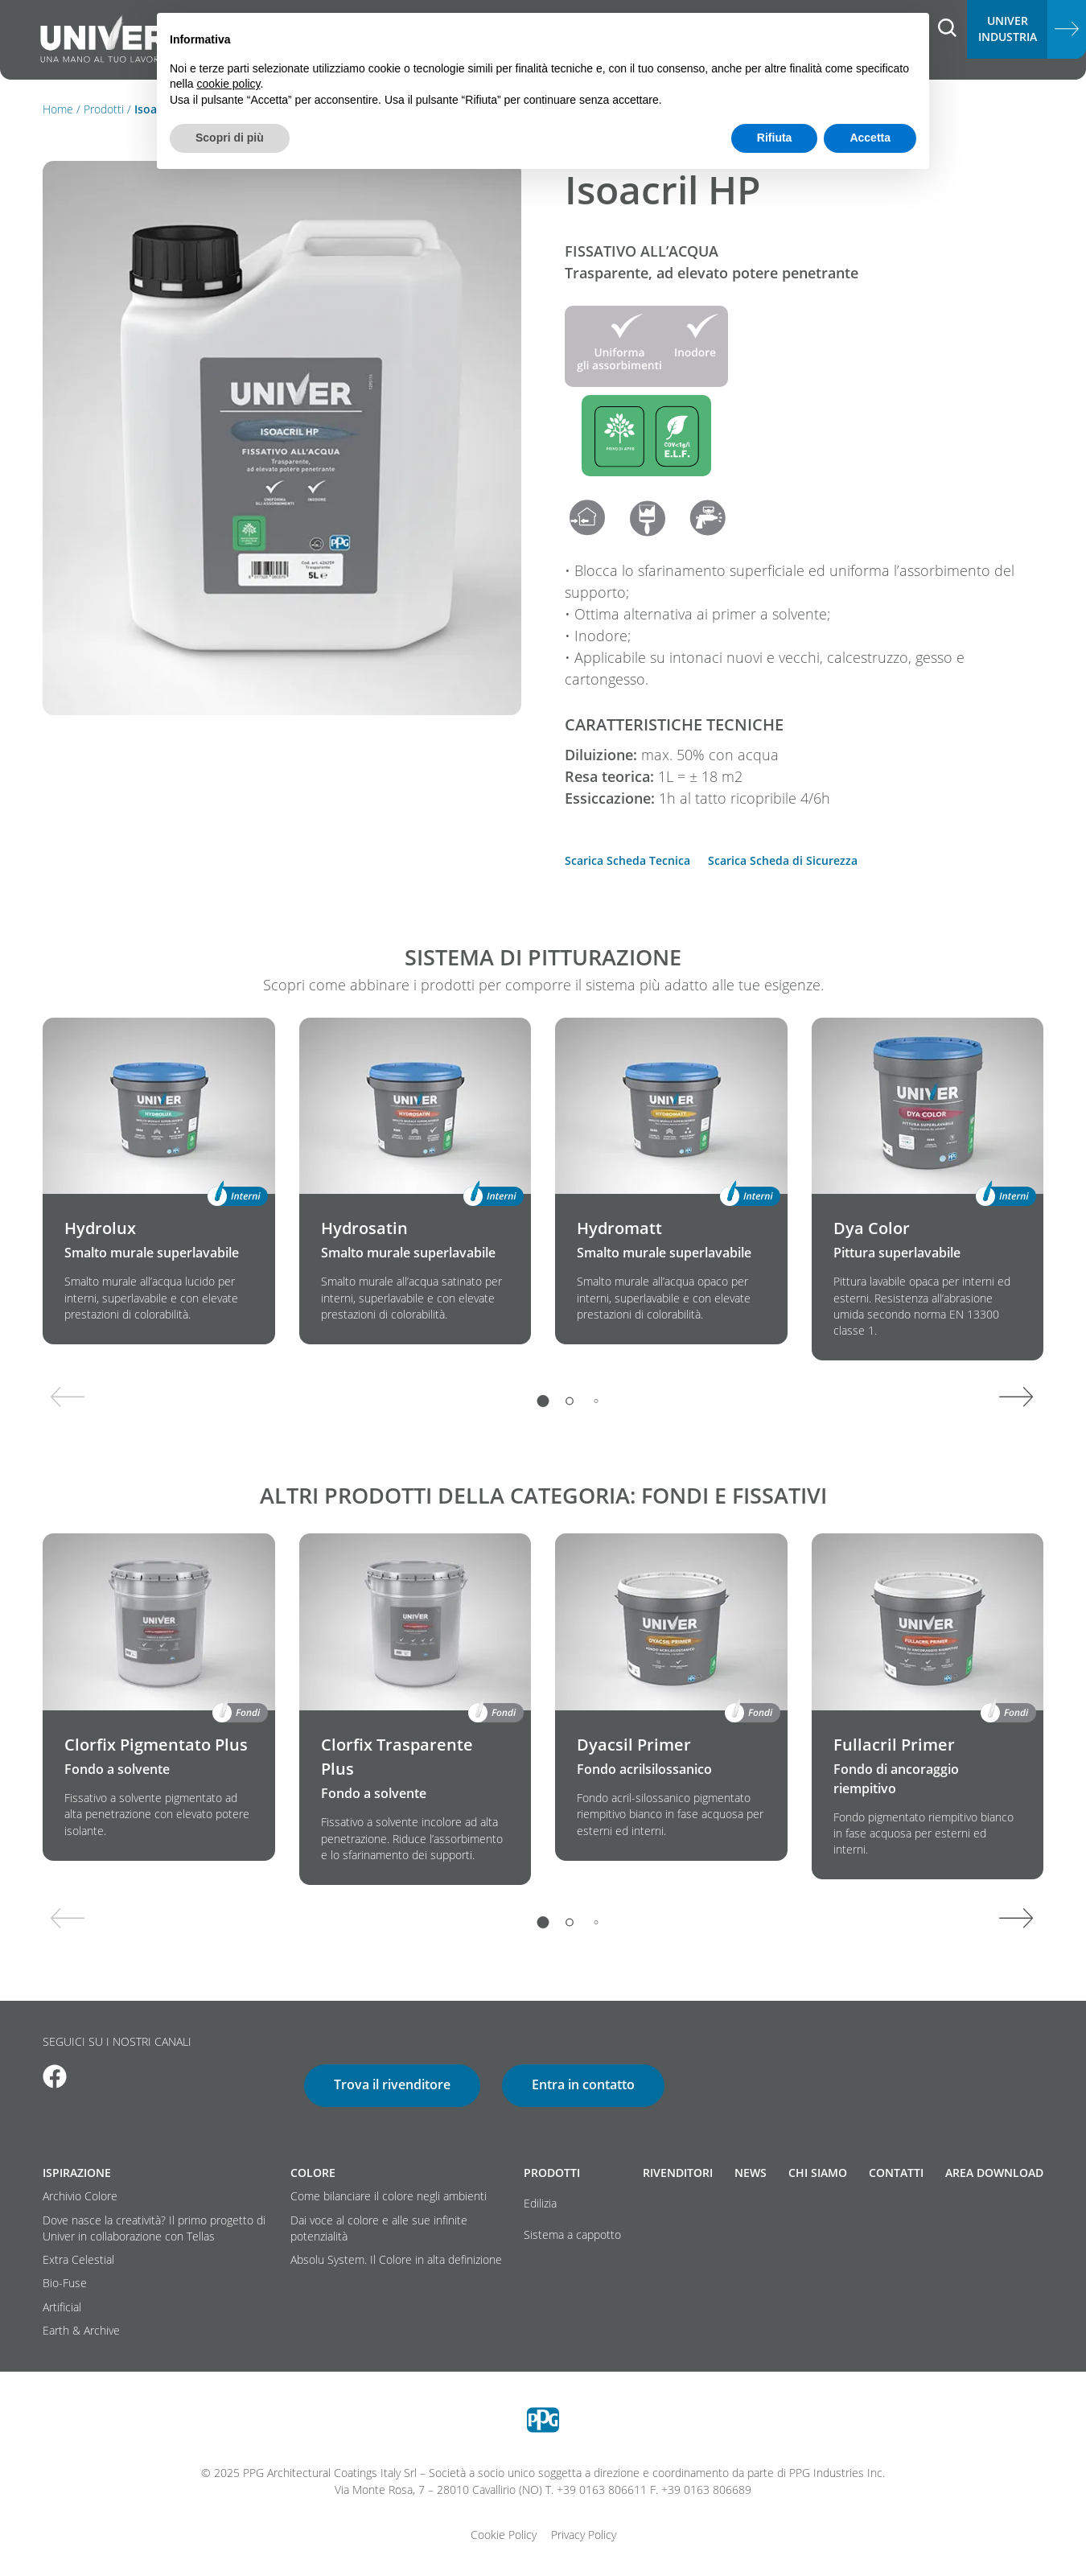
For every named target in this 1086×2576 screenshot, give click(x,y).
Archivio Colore (80, 2196)
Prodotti (104, 109)
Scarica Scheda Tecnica (627, 861)
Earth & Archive (81, 2330)
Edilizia (540, 2203)
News (750, 2173)
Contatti (896, 2173)
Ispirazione (77, 2173)
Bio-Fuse (65, 2283)
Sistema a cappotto (572, 2235)
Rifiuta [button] (774, 137)
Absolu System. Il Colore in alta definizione (396, 2260)
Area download (994, 2173)
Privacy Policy (583, 2535)
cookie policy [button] (228, 83)
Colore (312, 2173)
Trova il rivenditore (392, 2084)
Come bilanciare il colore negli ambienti (388, 2196)
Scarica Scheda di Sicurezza (783, 861)
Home (58, 109)
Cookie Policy (504, 2535)
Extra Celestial (78, 2260)
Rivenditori (678, 2173)
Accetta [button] (870, 137)
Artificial (62, 2307)
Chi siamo (817, 2173)
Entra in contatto (583, 2084)
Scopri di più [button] (229, 137)
